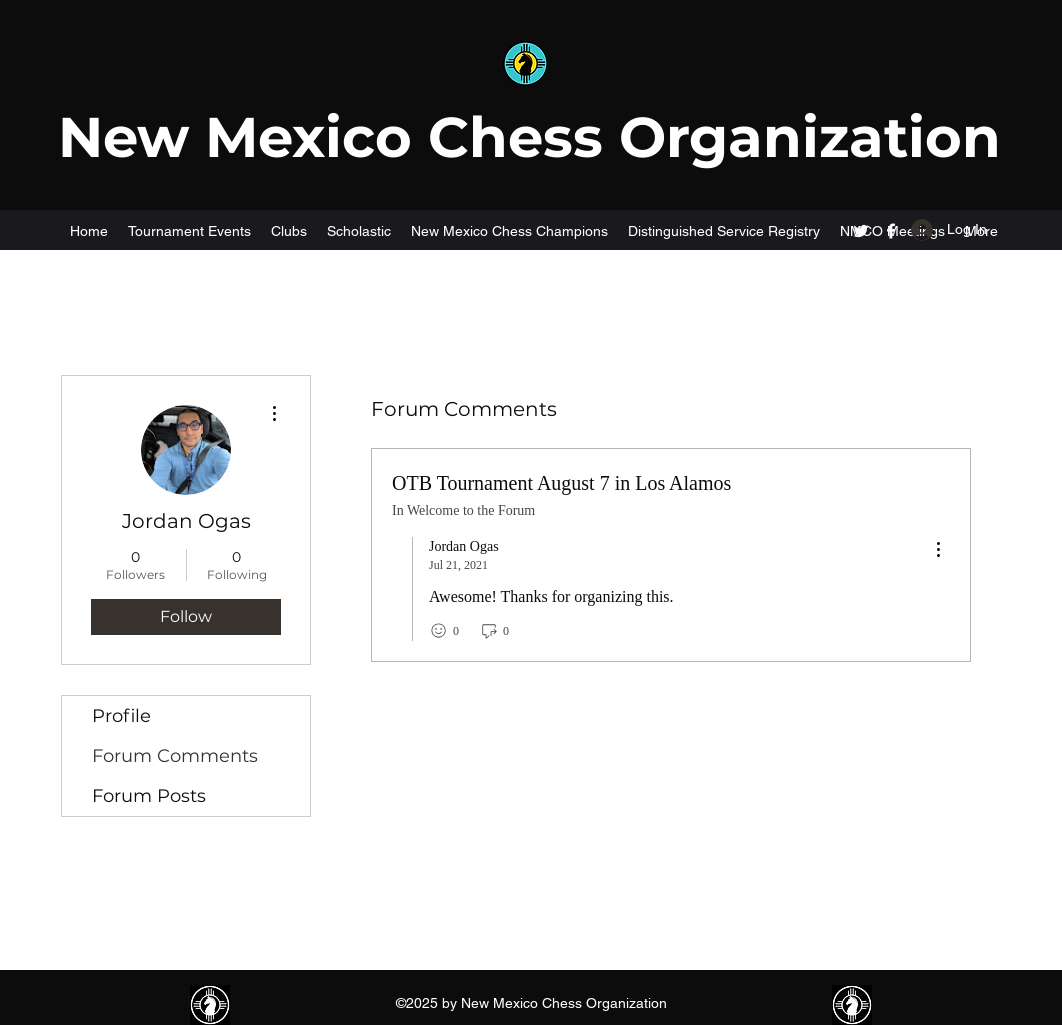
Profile (121, 716)
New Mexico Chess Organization (529, 137)
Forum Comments (175, 756)
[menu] (938, 550)
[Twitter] (861, 231)
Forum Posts (149, 796)
